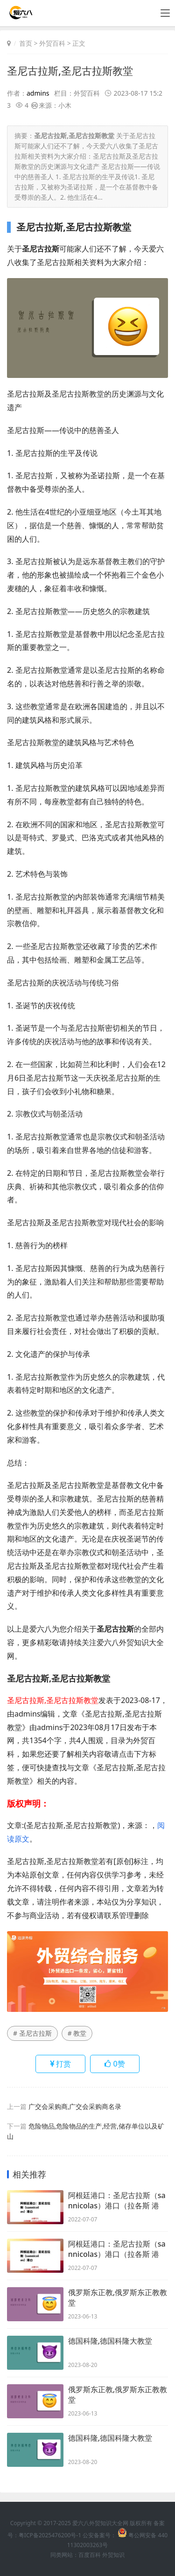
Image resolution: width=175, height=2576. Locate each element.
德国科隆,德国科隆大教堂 (110, 2341)
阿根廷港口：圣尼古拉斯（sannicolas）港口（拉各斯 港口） (117, 2200)
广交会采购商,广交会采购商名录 (75, 2106)
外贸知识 (113, 2555)
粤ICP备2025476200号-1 (50, 2535)
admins (38, 93)
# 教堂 (77, 2033)
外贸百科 (52, 43)
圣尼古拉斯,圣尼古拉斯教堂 (70, 70)
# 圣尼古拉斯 (32, 2033)
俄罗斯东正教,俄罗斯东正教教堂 (117, 2297)
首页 (25, 43)
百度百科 (89, 2555)
